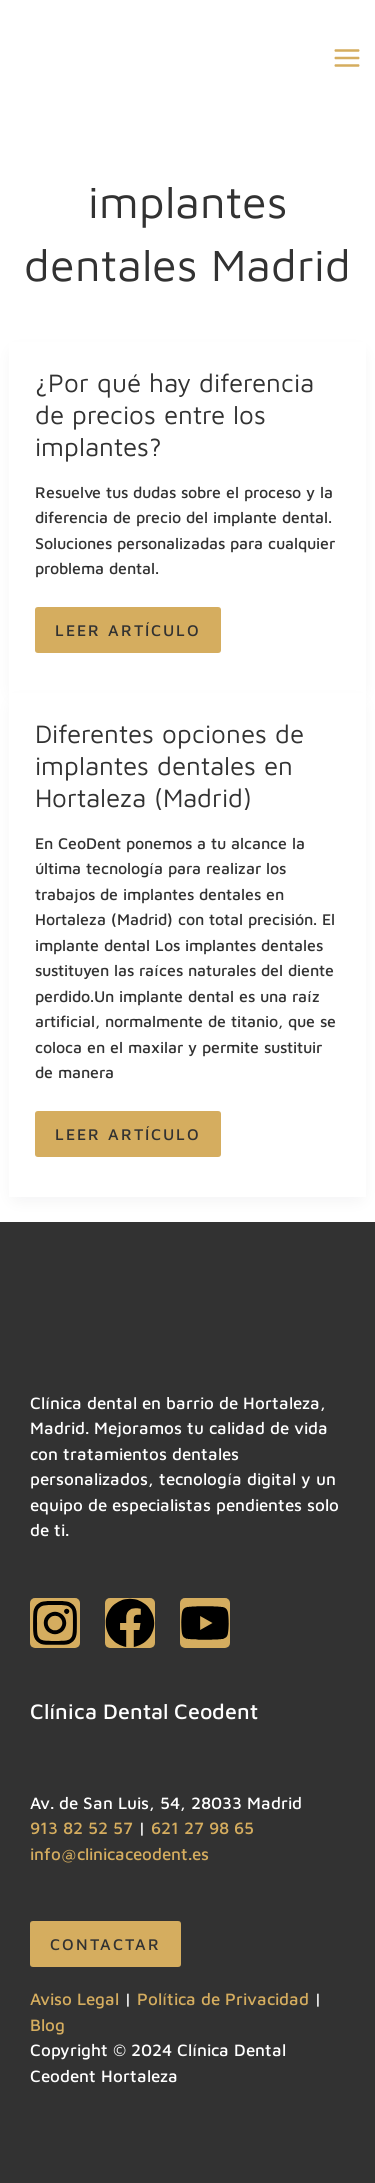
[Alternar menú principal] (348, 59)
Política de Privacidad (223, 1999)
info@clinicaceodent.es (119, 1854)
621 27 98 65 (202, 1828)
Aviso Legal (74, 1999)
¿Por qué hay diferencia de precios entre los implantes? (174, 414)
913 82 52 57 (81, 1828)
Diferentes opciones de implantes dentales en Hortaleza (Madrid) (169, 765)
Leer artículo (127, 623)
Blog (47, 2025)
